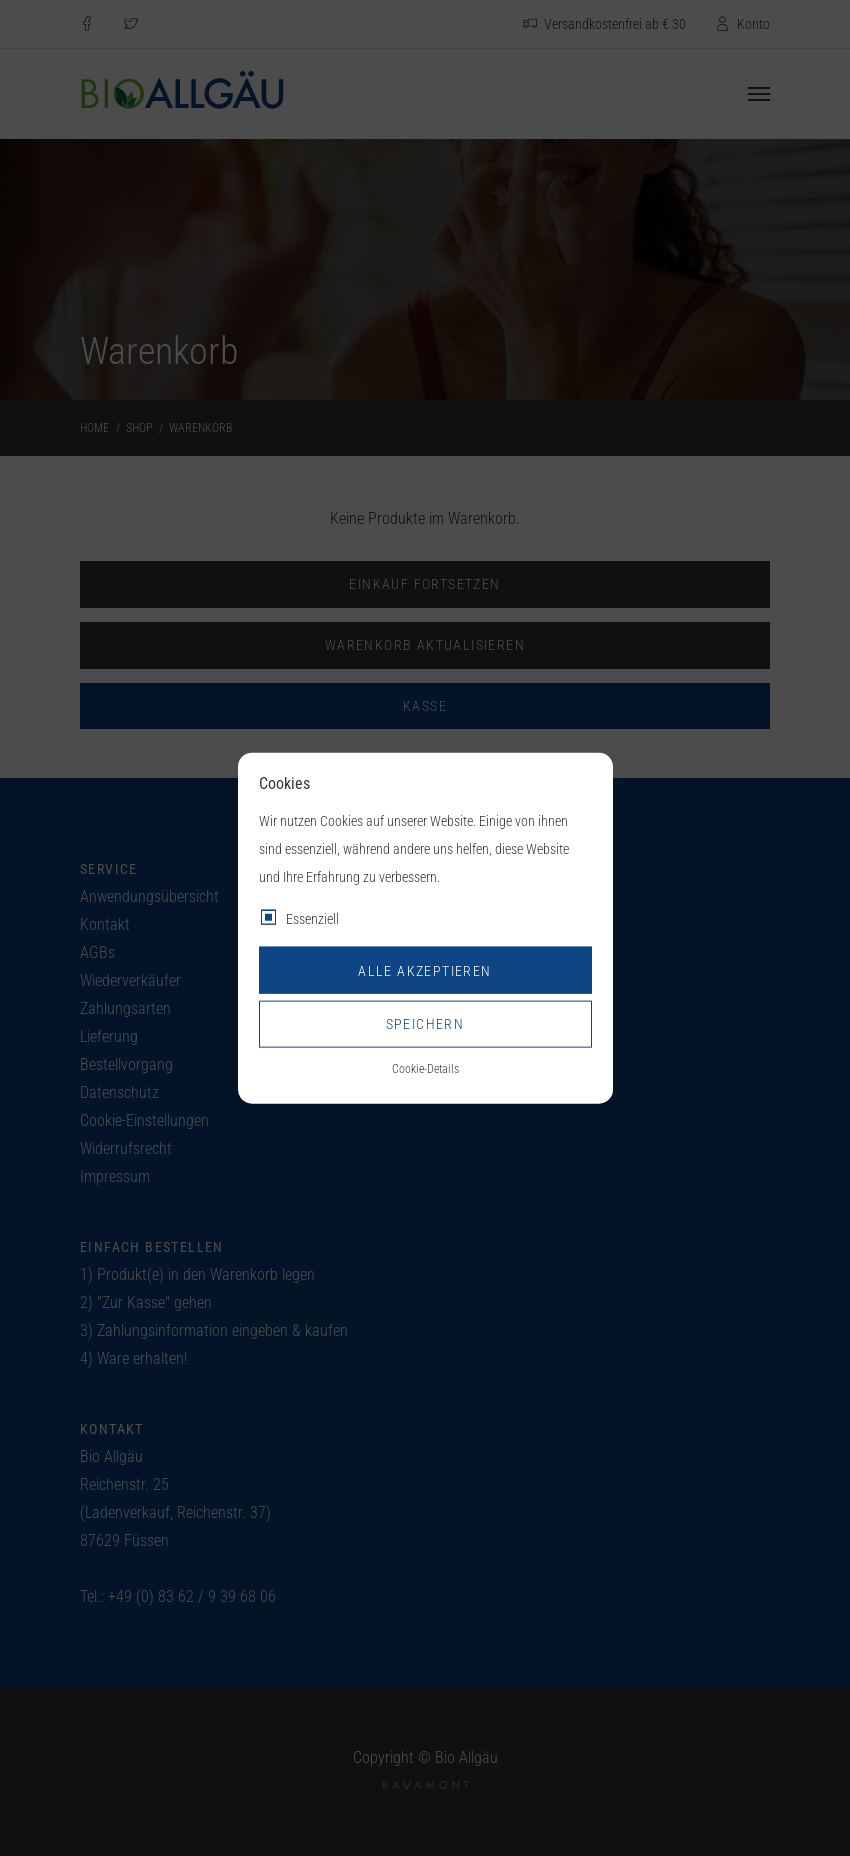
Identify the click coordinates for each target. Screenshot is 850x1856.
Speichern (425, 1024)
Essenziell (312, 919)
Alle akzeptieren (424, 970)
